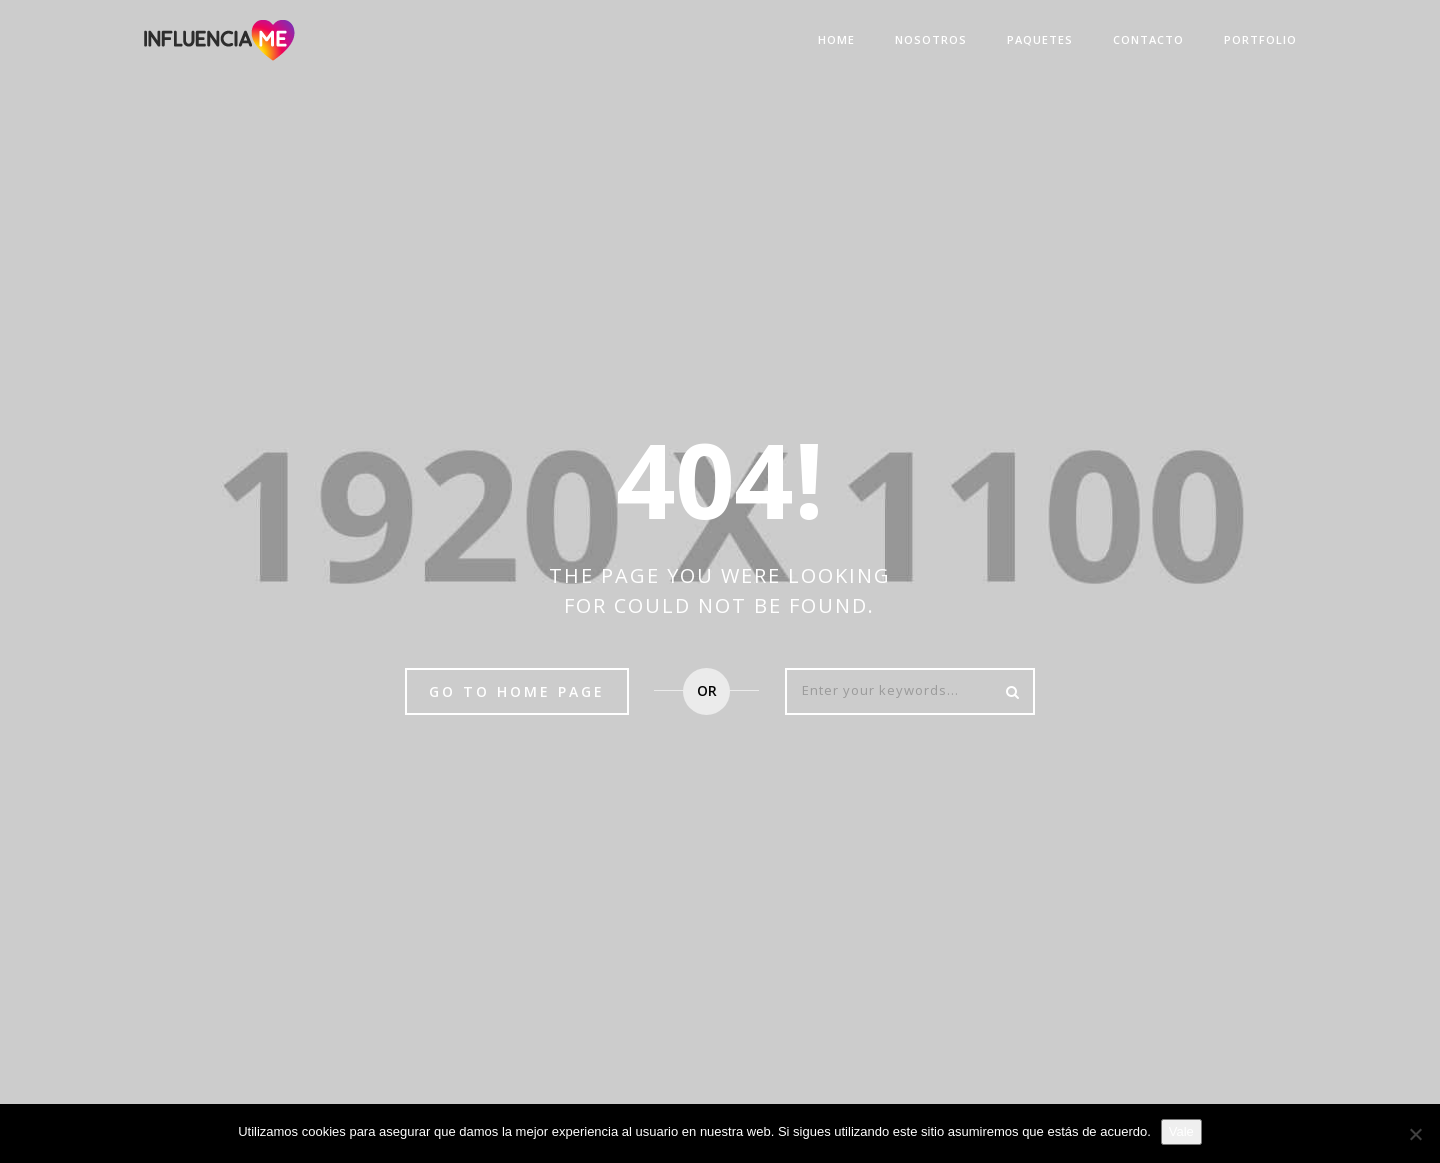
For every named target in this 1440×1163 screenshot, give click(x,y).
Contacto (1148, 39)
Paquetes (1040, 39)
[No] (1415, 1134)
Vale (1181, 1131)
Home (836, 39)
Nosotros (931, 39)
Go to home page (517, 691)
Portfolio (1260, 39)
